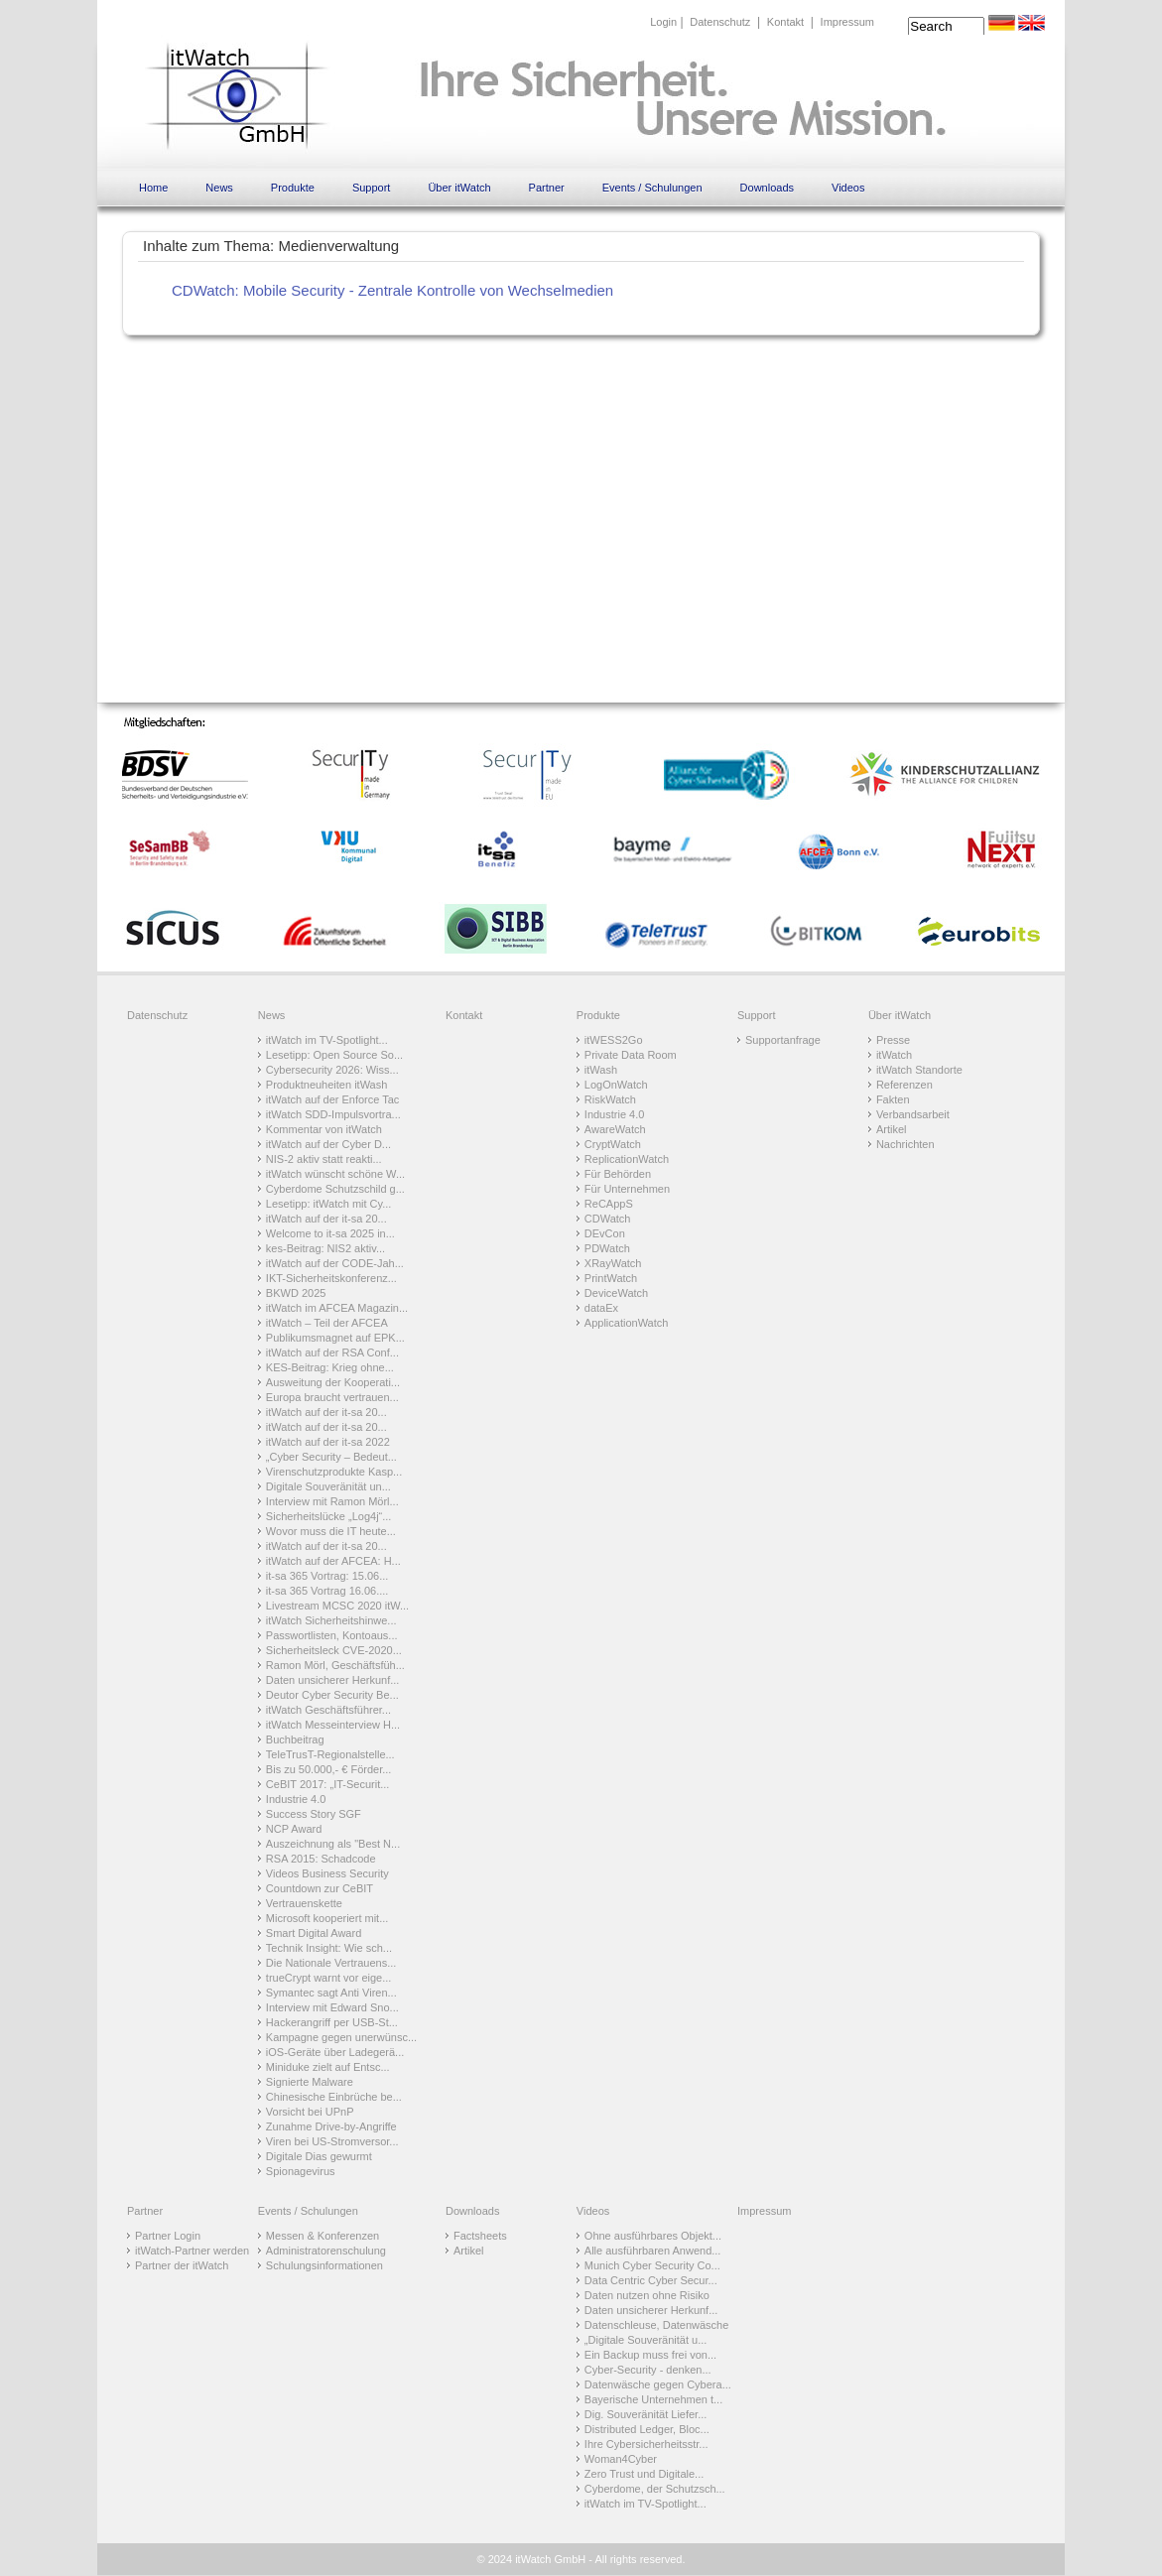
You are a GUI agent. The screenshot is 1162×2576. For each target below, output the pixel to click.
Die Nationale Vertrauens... (331, 1963)
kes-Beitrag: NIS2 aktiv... (325, 1248)
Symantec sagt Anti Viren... (331, 1992)
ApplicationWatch (626, 1323)
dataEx (601, 1308)
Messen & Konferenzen (322, 2236)
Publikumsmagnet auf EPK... (335, 1338)
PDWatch (607, 1248)
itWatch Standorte (919, 1070)
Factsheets (480, 2236)
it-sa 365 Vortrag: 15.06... (327, 1576)
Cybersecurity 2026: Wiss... (332, 1070)
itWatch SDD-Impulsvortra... (333, 1114)
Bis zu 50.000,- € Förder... (329, 1769)
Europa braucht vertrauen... (332, 1397)
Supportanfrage (783, 1040)
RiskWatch (610, 1099)
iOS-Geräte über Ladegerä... (335, 2052)
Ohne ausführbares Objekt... (652, 2236)
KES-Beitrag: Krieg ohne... (330, 1367)
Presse (893, 1040)
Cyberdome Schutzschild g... (335, 1189)
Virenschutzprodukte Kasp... (334, 1472)
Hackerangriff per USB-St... (332, 2022)
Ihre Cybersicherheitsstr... (646, 2444)
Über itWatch (459, 187)
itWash (600, 1070)
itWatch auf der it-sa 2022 (328, 1442)
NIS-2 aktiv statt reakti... (324, 1159)
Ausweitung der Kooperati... (333, 1382)
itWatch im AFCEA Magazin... (337, 1308)
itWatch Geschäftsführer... (328, 1710)
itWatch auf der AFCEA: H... (333, 1561)
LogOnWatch (616, 1085)
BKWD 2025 (296, 1293)
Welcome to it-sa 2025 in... (330, 1233)
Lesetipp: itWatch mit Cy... (329, 1204)
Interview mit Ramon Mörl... (332, 1501)
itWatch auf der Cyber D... (328, 1144)
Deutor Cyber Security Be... (332, 1695)
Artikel (891, 1129)
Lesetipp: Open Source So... (334, 1055)
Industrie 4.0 (296, 1799)
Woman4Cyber (620, 2459)
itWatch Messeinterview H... (333, 1725)
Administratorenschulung (326, 2250)
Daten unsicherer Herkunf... (333, 1680)
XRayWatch (613, 1263)
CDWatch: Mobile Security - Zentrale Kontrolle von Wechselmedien (392, 290)
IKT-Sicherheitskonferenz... (331, 1278)
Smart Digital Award (313, 1933)
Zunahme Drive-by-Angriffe (331, 2126)
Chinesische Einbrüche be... (334, 2097)
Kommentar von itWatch (324, 1129)
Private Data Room (630, 1055)
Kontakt (785, 22)
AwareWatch (615, 1129)
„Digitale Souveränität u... (646, 2340)
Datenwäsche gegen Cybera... (657, 2384)
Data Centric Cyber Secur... (650, 2280)
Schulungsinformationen (324, 2265)
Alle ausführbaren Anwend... (652, 2250)
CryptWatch (612, 1144)
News (219, 187)
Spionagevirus (300, 2171)
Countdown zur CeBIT (319, 1888)
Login (663, 22)
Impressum (847, 22)
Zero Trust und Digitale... (644, 2474)
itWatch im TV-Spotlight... (327, 1040)
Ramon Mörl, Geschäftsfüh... (335, 1665)
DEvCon (604, 1233)
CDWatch (607, 1218)
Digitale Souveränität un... (328, 1486)
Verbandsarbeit (913, 1114)
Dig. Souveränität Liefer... (646, 2414)
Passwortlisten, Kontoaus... (332, 1635)
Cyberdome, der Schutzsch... (654, 2489)
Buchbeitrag (295, 1739)
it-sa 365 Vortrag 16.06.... (327, 1591)
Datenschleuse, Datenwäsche (656, 2325)
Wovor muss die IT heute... (331, 1531)
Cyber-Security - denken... (647, 2370)
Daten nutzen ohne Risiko (647, 2295)
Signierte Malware (309, 2082)
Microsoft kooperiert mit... (327, 1918)
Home (153, 187)
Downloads (767, 187)
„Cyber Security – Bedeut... (331, 1457)
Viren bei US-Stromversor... (332, 2141)
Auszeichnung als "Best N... (333, 1844)
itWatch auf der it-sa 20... (326, 1218)
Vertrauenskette (304, 1903)
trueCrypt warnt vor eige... (329, 1978)
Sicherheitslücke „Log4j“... (329, 1516)
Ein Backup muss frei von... (650, 2355)
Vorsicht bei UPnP (310, 2112)
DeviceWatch (616, 1293)
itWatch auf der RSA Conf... (332, 1352)
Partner (547, 187)
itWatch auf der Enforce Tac (333, 1099)
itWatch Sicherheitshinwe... (331, 1620)
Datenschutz (720, 22)
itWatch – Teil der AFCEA (327, 1323)
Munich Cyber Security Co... (652, 2265)
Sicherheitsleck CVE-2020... (334, 1650)
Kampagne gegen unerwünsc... (341, 2037)
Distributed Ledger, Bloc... (647, 2429)
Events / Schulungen (652, 187)
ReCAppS (608, 1204)
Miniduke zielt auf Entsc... (328, 2067)
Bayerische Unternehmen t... (653, 2399)
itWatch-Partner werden (192, 2250)
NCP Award (294, 1829)
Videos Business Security (327, 1873)
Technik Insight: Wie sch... (329, 1948)
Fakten (893, 1099)
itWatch (894, 1055)
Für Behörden (617, 1174)
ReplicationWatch (626, 1159)
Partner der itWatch (181, 2265)
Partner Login (167, 2236)
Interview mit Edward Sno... (332, 2007)
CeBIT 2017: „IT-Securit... (328, 1784)
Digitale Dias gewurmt (319, 2156)
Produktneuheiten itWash (327, 1085)
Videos (848, 187)
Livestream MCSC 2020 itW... (337, 1605)
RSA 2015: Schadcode (321, 1859)
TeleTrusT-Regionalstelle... (330, 1754)
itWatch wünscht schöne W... (335, 1174)
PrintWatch (610, 1278)
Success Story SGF (313, 1814)
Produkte (293, 187)
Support (371, 187)
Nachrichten (905, 1144)
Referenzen (904, 1085)
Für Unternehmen (627, 1189)
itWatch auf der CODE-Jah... (335, 1263)
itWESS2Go (613, 1040)
